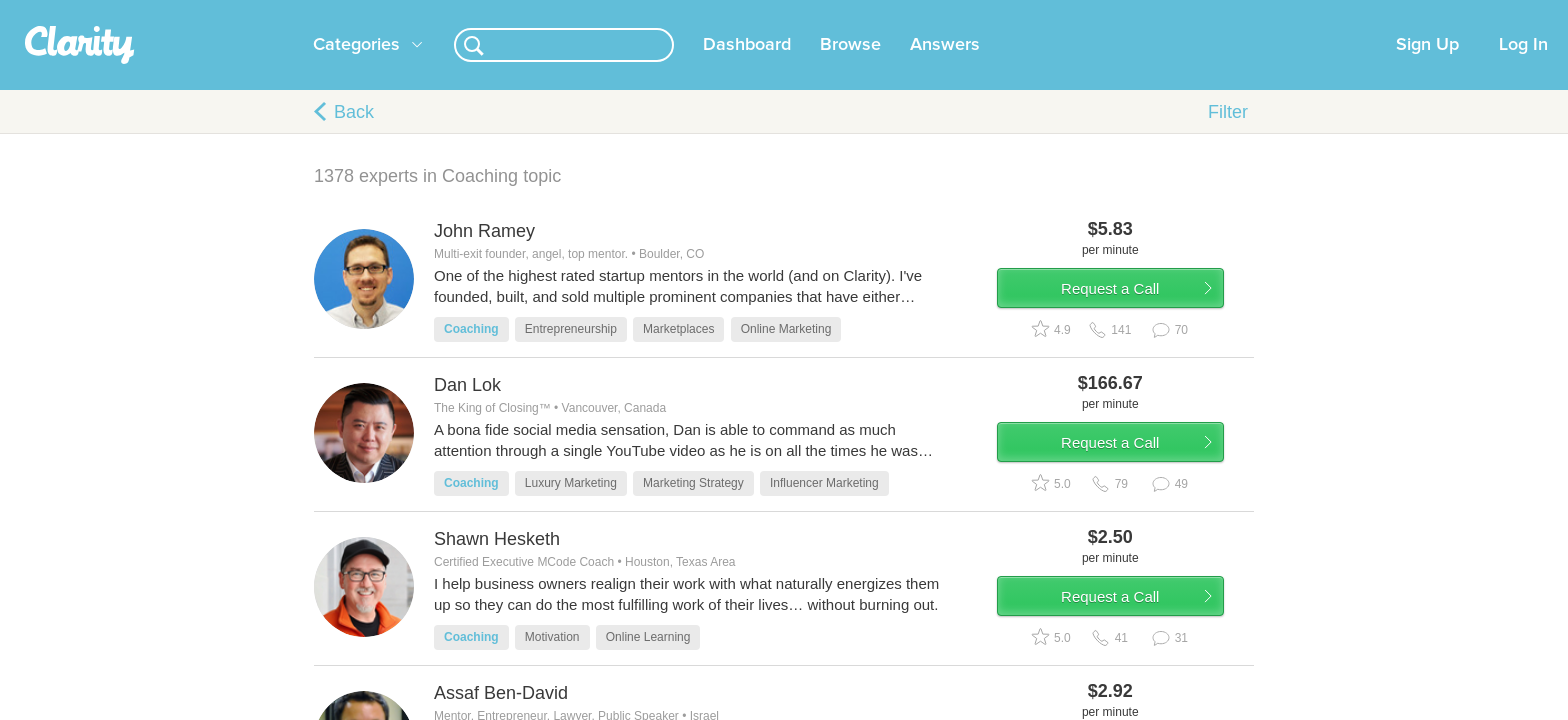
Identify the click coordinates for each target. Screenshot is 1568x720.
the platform (283, 11)
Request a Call (1136, 323)
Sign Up (1427, 69)
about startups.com (1313, 13)
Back (354, 136)
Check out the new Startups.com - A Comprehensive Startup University (1024, 13)
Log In (1523, 69)
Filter (1228, 136)
